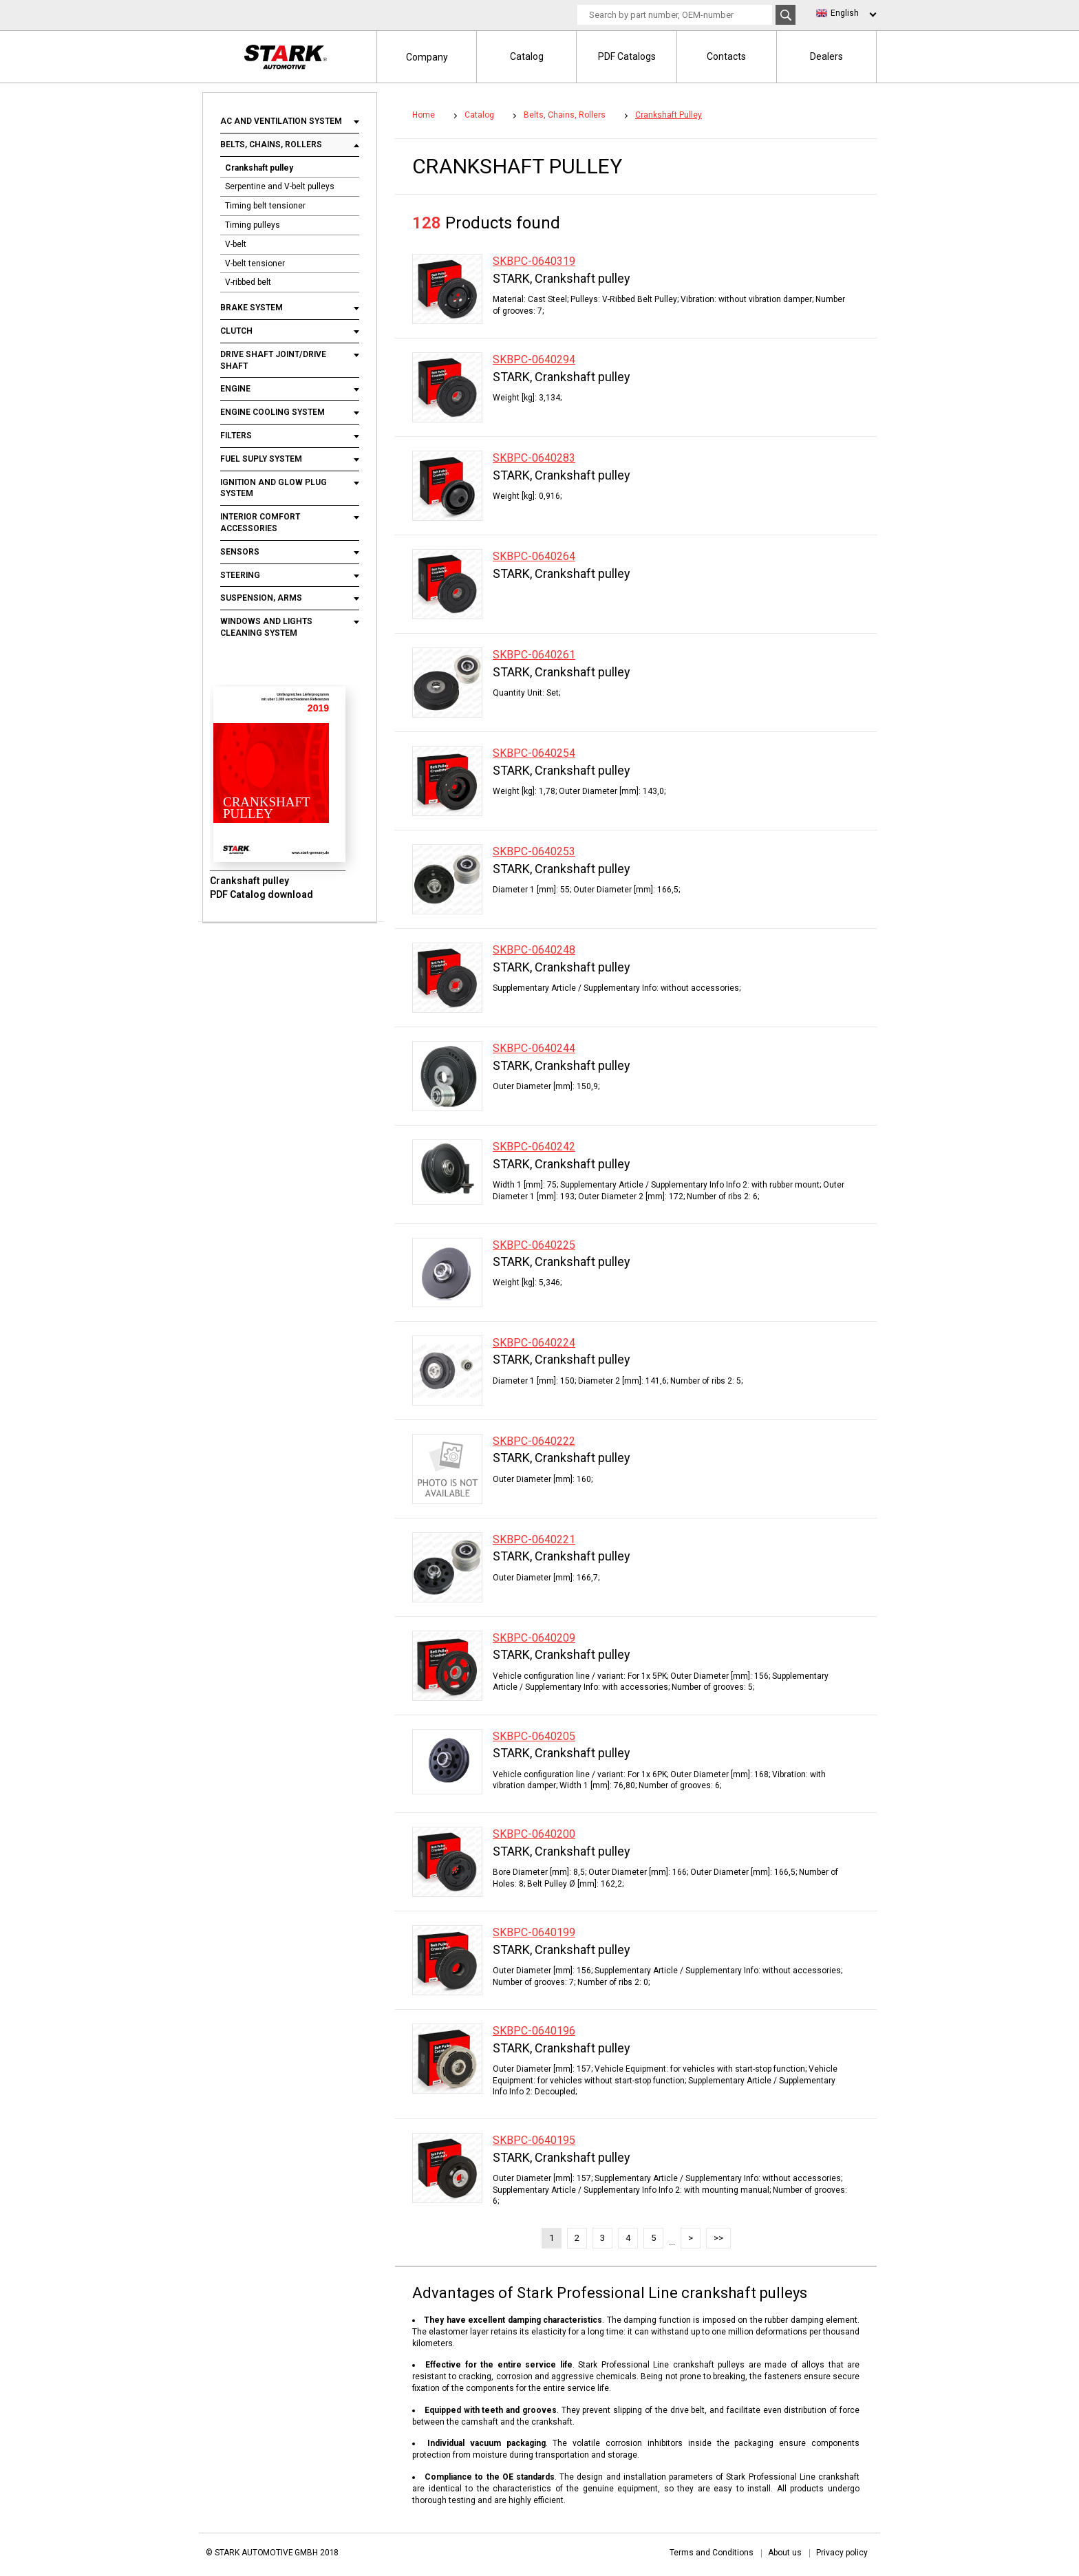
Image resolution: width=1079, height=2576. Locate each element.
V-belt (235, 244)
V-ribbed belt (248, 282)
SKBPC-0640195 (534, 2140)
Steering (240, 575)
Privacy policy (842, 2552)
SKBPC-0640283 (534, 457)
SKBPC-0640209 (534, 1637)
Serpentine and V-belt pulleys (279, 186)
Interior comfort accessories (260, 522)
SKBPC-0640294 (534, 359)
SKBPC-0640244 (534, 1048)
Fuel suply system (261, 459)
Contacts (726, 56)
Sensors (239, 552)
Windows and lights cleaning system (266, 627)
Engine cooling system (272, 412)
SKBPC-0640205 (534, 1736)
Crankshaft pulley (259, 168)
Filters (236, 435)
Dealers (826, 56)
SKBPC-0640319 (534, 261)
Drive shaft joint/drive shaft (273, 360)
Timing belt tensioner (265, 206)
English (845, 13)
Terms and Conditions (712, 2552)
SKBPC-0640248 (534, 949)
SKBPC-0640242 (534, 1146)
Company (427, 57)
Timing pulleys (252, 225)
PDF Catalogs (627, 56)
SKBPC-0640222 (534, 1441)
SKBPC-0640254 (534, 753)
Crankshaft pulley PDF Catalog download (261, 887)
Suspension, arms (261, 598)
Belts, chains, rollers (271, 144)
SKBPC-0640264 (534, 556)
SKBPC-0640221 (534, 1539)
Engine (235, 389)
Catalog (527, 56)
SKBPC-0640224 (534, 1342)
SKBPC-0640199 (534, 1932)
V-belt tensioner (255, 263)
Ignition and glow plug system (273, 488)
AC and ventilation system (282, 121)
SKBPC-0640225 (534, 1245)
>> (718, 2238)
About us (785, 2552)
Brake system (251, 307)
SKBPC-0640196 (534, 2030)
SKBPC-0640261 (534, 654)
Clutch (237, 331)
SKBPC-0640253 (534, 851)
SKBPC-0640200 (534, 1833)
